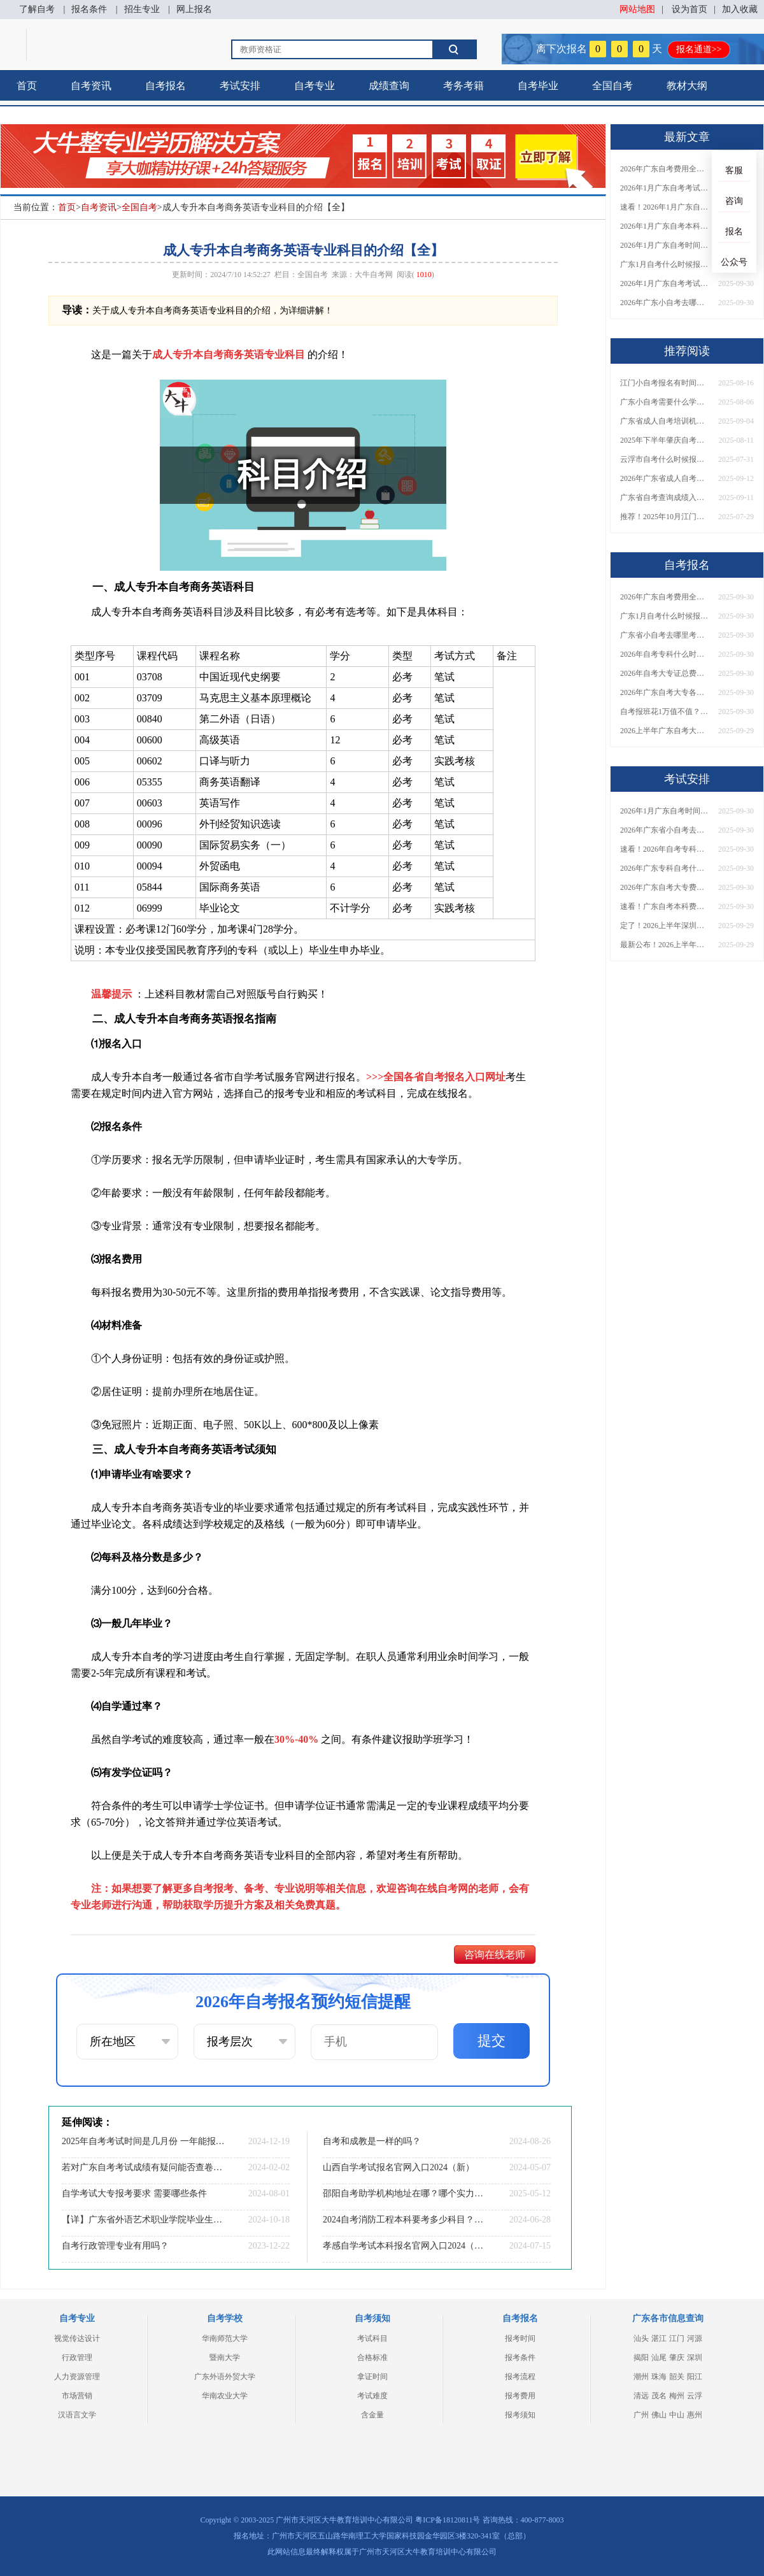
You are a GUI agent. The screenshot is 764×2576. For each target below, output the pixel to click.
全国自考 (612, 85)
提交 (492, 2041)
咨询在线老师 (494, 1954)
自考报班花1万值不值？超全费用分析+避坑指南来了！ (664, 711)
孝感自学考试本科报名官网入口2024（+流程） (404, 2245)
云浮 (694, 2395)
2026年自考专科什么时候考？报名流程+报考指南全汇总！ (664, 654)
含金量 (372, 2414)
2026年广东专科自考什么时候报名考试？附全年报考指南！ (664, 868)
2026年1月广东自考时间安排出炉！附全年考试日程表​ (664, 245)
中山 (676, 2414)
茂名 (659, 2395)
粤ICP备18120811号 (447, 2519)
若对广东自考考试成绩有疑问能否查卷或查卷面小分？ (143, 2167)
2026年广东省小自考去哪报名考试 (664, 830)
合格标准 (372, 2357)
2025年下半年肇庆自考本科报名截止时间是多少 (664, 440)
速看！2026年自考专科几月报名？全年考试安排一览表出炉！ (664, 849)
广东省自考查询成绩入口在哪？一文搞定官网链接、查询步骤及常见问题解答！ (664, 497)
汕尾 (659, 2357)
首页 (27, 85)
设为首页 (689, 9)
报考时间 (520, 2338)
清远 (641, 2395)
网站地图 (637, 9)
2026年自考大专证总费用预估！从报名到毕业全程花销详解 (664, 673)
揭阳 (641, 2357)
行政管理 (77, 2357)
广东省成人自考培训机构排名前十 (664, 421)
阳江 (694, 2376)
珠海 (659, 2376)
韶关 (676, 2376)
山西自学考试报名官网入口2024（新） (398, 2167)
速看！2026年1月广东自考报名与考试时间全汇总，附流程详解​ (664, 207)
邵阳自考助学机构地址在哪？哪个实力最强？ (404, 2193)
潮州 (641, 2376)
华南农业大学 (225, 2395)
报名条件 (89, 9)
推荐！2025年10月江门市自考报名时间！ (664, 516)
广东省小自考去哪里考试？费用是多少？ (664, 635)
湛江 (659, 2338)
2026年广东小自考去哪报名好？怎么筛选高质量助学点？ (664, 302)
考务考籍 (463, 85)
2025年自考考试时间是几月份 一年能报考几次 (143, 2141)
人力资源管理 (77, 2376)
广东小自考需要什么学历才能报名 (664, 401)
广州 (641, 2414)
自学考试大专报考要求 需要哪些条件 (134, 2193)
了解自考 (37, 9)
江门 (676, 2338)
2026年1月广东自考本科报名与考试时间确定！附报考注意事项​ (664, 226)
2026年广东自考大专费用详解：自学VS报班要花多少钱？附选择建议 (664, 887)
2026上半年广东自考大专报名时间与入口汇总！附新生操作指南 (664, 730)
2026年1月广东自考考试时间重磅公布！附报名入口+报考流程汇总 (664, 283)
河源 (694, 2338)
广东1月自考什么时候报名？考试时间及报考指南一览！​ (664, 264)
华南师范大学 (225, 2338)
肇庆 (676, 2357)
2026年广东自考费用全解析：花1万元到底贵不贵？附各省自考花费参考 (664, 168)
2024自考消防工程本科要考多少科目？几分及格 (404, 2219)
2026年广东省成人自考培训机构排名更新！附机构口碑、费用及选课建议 (664, 478)
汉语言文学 (77, 2414)
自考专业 (314, 85)
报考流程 (520, 2376)
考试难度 (372, 2395)
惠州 (694, 2414)
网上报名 (194, 9)
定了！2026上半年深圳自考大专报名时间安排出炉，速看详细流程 (664, 925)
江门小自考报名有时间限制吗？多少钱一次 (664, 382)
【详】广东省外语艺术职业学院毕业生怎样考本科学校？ (143, 2219)
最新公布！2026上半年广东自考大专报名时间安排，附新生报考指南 (664, 944)
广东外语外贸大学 (224, 2376)
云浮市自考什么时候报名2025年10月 (664, 459)
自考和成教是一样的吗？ (372, 2141)
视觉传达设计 (77, 2338)
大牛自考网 (374, 274)
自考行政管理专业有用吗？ (115, 2245)
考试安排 (240, 85)
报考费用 (520, 2395)
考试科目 (372, 2338)
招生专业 (142, 9)
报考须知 (520, 2414)
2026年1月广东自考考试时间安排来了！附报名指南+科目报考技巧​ (664, 187)
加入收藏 (740, 9)
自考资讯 (91, 85)
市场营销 (77, 2395)
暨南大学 (224, 2357)
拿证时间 (372, 2376)
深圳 (694, 2357)
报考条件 (520, 2357)
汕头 (641, 2338)
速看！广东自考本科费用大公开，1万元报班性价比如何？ (664, 906)
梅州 (676, 2395)
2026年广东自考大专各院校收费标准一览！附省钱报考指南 (664, 692)
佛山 (659, 2414)
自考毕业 (538, 85)
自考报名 (165, 85)
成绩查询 (389, 85)
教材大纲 (687, 85)
